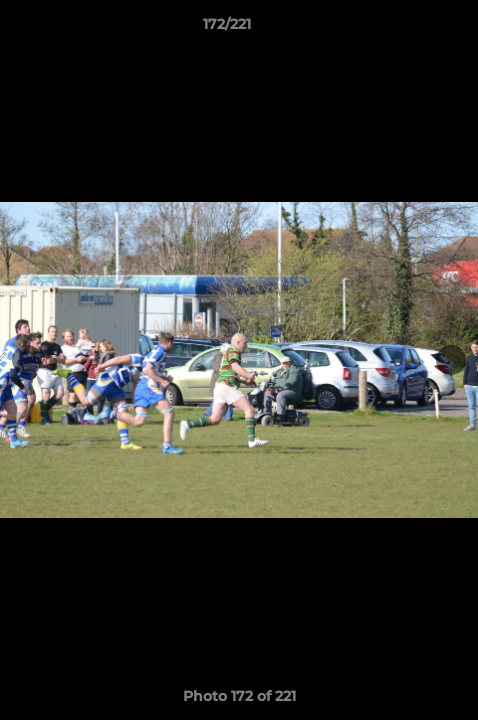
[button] (406, 29)
